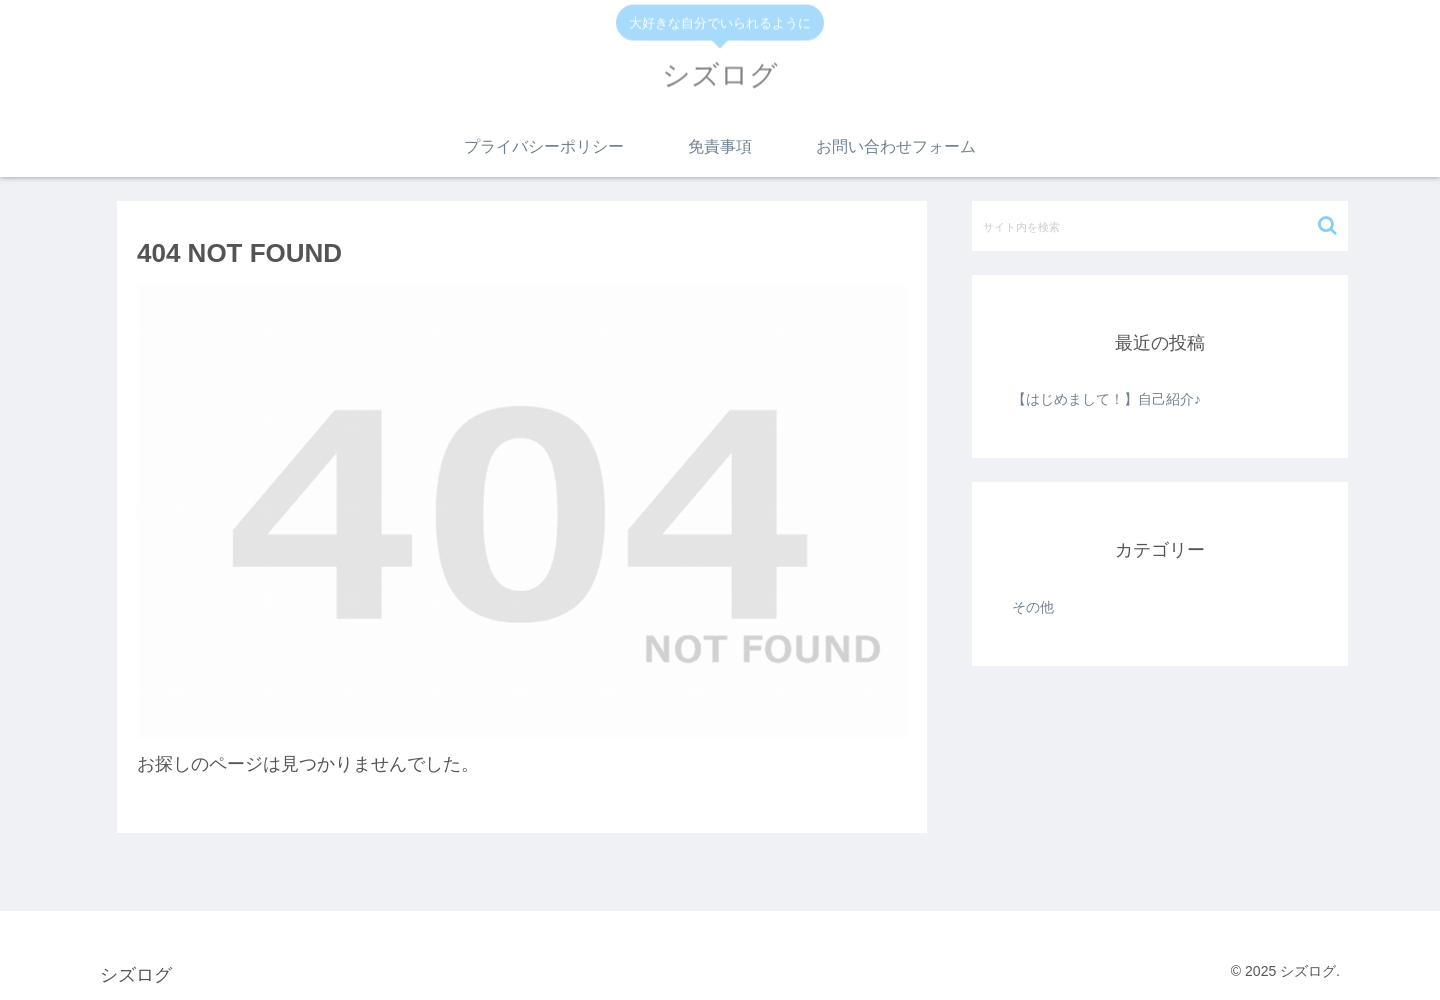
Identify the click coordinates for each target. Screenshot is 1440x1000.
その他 (1033, 607)
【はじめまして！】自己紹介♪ (1106, 399)
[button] (1327, 225)
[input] (1160, 226)
